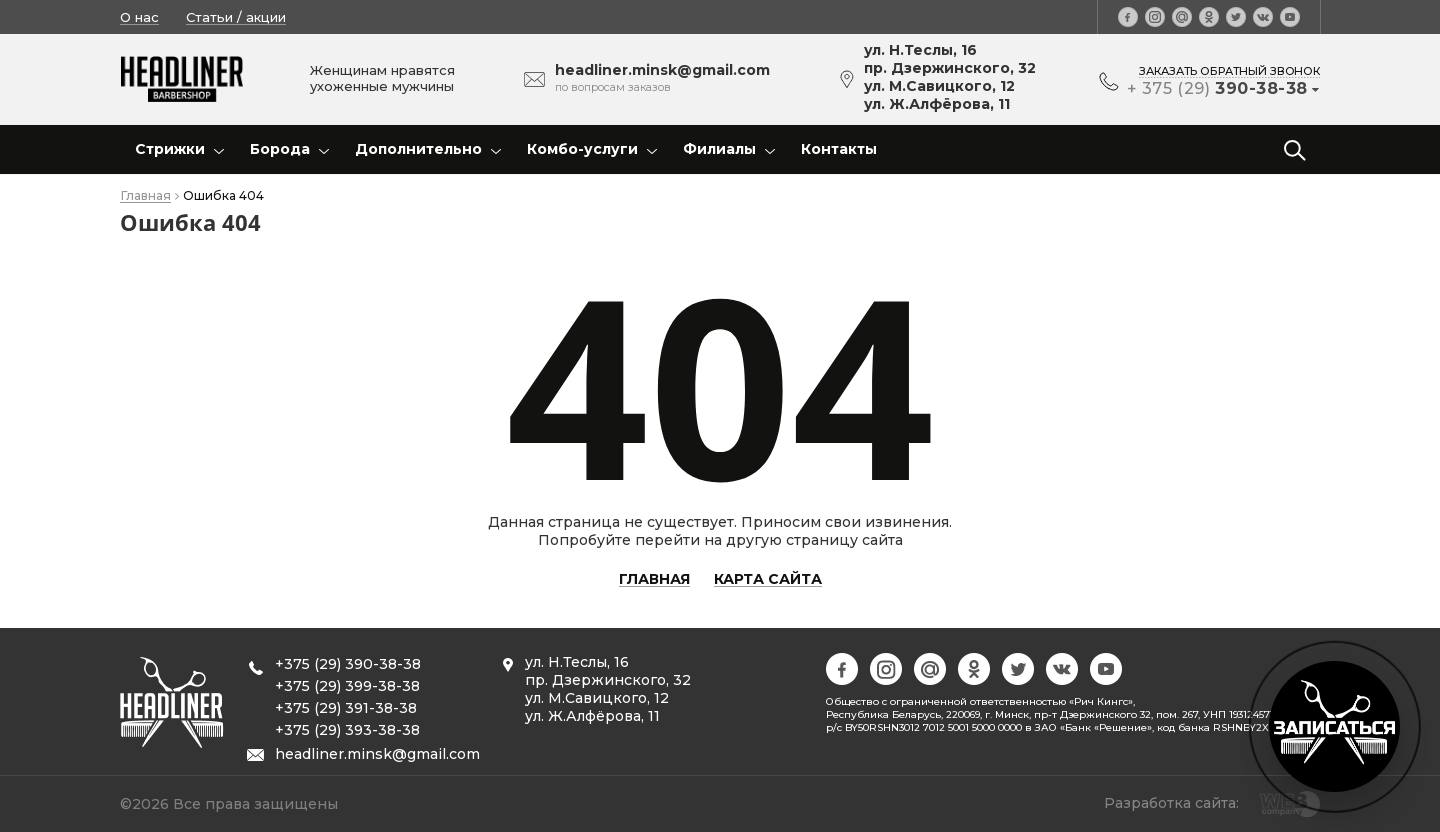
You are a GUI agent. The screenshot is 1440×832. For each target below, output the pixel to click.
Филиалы (719, 149)
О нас (139, 17)
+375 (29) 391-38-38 (346, 708)
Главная (145, 196)
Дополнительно (418, 149)
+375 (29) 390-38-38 (348, 664)
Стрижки (170, 149)
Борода (280, 149)
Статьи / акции (236, 17)
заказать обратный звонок (1229, 71)
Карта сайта (768, 580)
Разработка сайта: (1171, 803)
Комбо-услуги (582, 149)
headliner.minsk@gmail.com (377, 754)
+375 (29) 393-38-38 (347, 730)
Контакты (839, 149)
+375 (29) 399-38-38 (347, 686)
